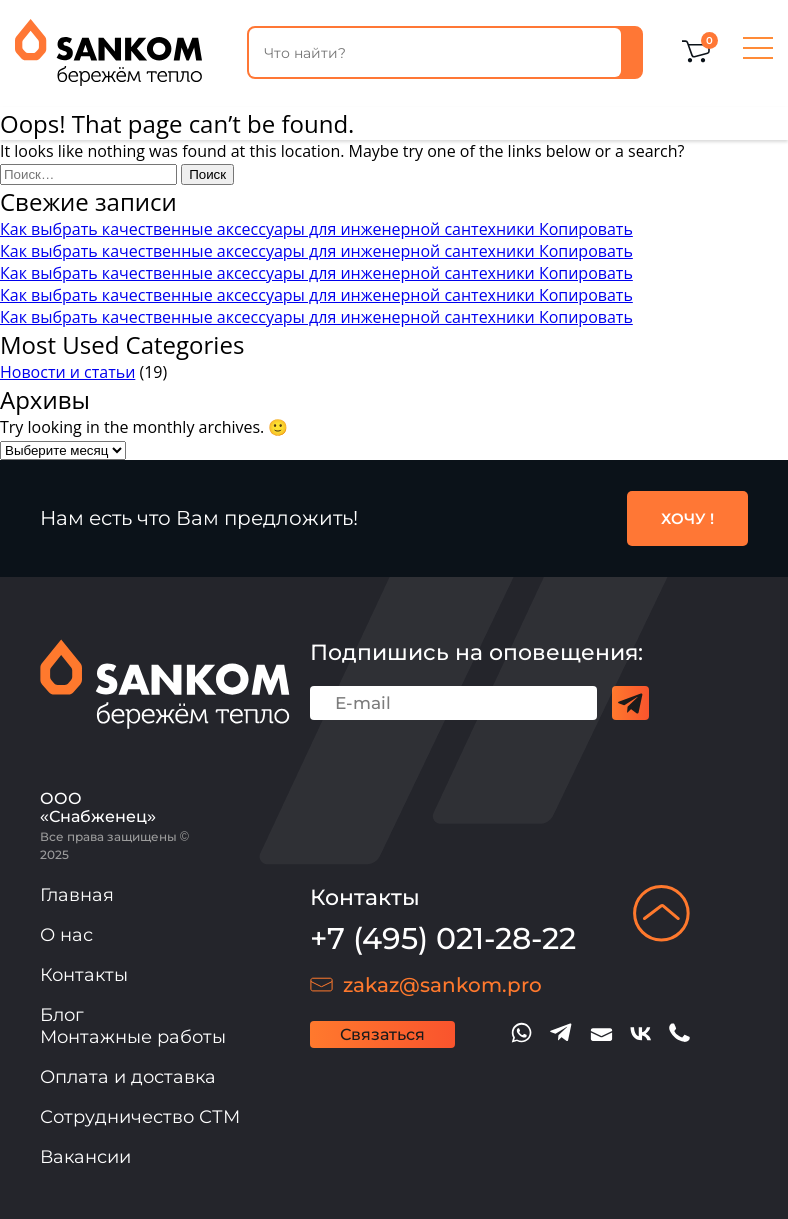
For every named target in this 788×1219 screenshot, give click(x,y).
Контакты (84, 975)
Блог (62, 1015)
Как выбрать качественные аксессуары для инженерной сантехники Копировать (316, 229)
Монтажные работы (133, 1037)
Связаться (382, 1034)
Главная (77, 895)
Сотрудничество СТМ (140, 1117)
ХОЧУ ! (687, 518)
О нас (66, 935)
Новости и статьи (67, 372)
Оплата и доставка (128, 1077)
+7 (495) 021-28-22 (443, 938)
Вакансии (85, 1157)
